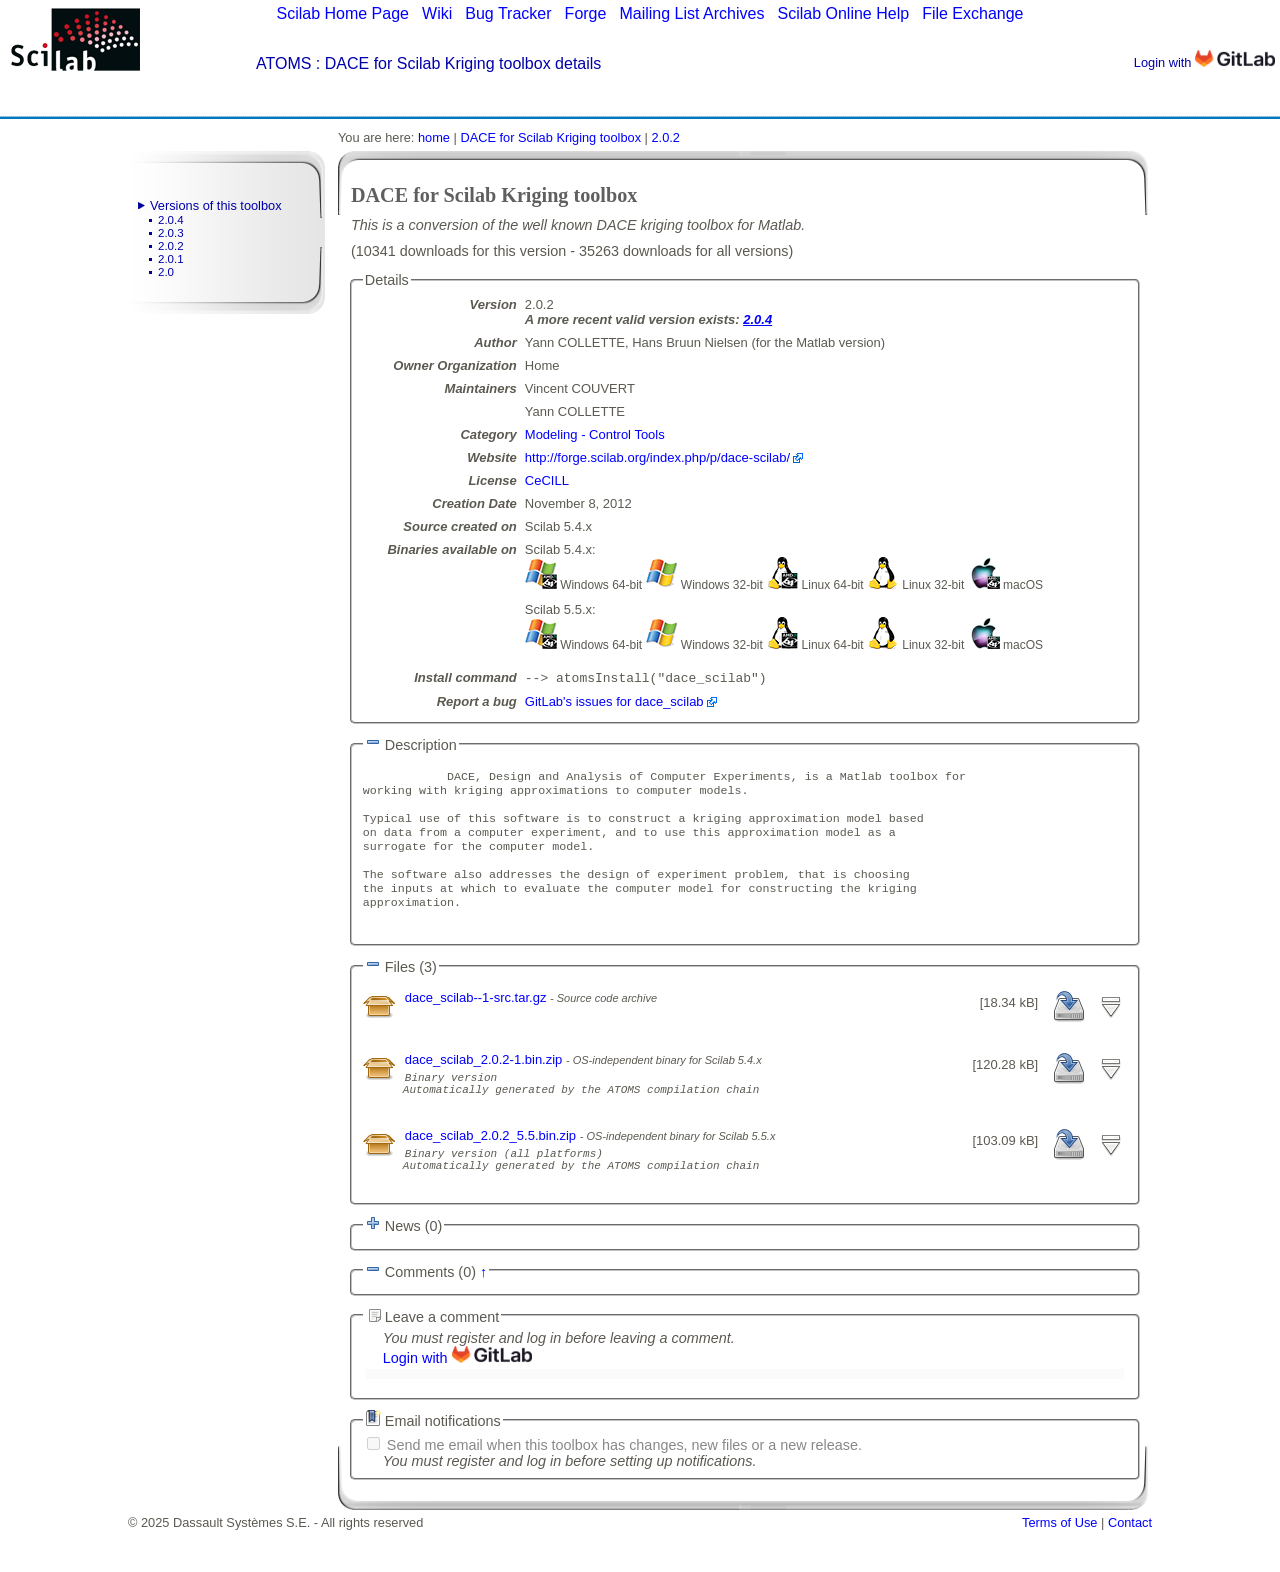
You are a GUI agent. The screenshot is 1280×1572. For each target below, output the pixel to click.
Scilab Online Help (843, 13)
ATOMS (283, 63)
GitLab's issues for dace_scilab (614, 703)
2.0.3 (171, 233)
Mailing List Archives (691, 13)
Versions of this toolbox (216, 205)
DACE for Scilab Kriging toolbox (550, 137)
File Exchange (972, 13)
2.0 (166, 272)
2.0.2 (171, 246)
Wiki (437, 13)
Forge (586, 13)
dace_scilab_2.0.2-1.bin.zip (485, 1083)
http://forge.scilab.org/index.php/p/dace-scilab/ (657, 457)
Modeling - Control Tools (595, 434)
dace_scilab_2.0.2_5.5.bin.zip (492, 1168)
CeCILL (547, 480)
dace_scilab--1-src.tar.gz (477, 1021)
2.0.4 (171, 220)
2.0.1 (171, 259)
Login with (1204, 62)
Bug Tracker (508, 13)
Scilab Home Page (342, 13)
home (434, 137)
